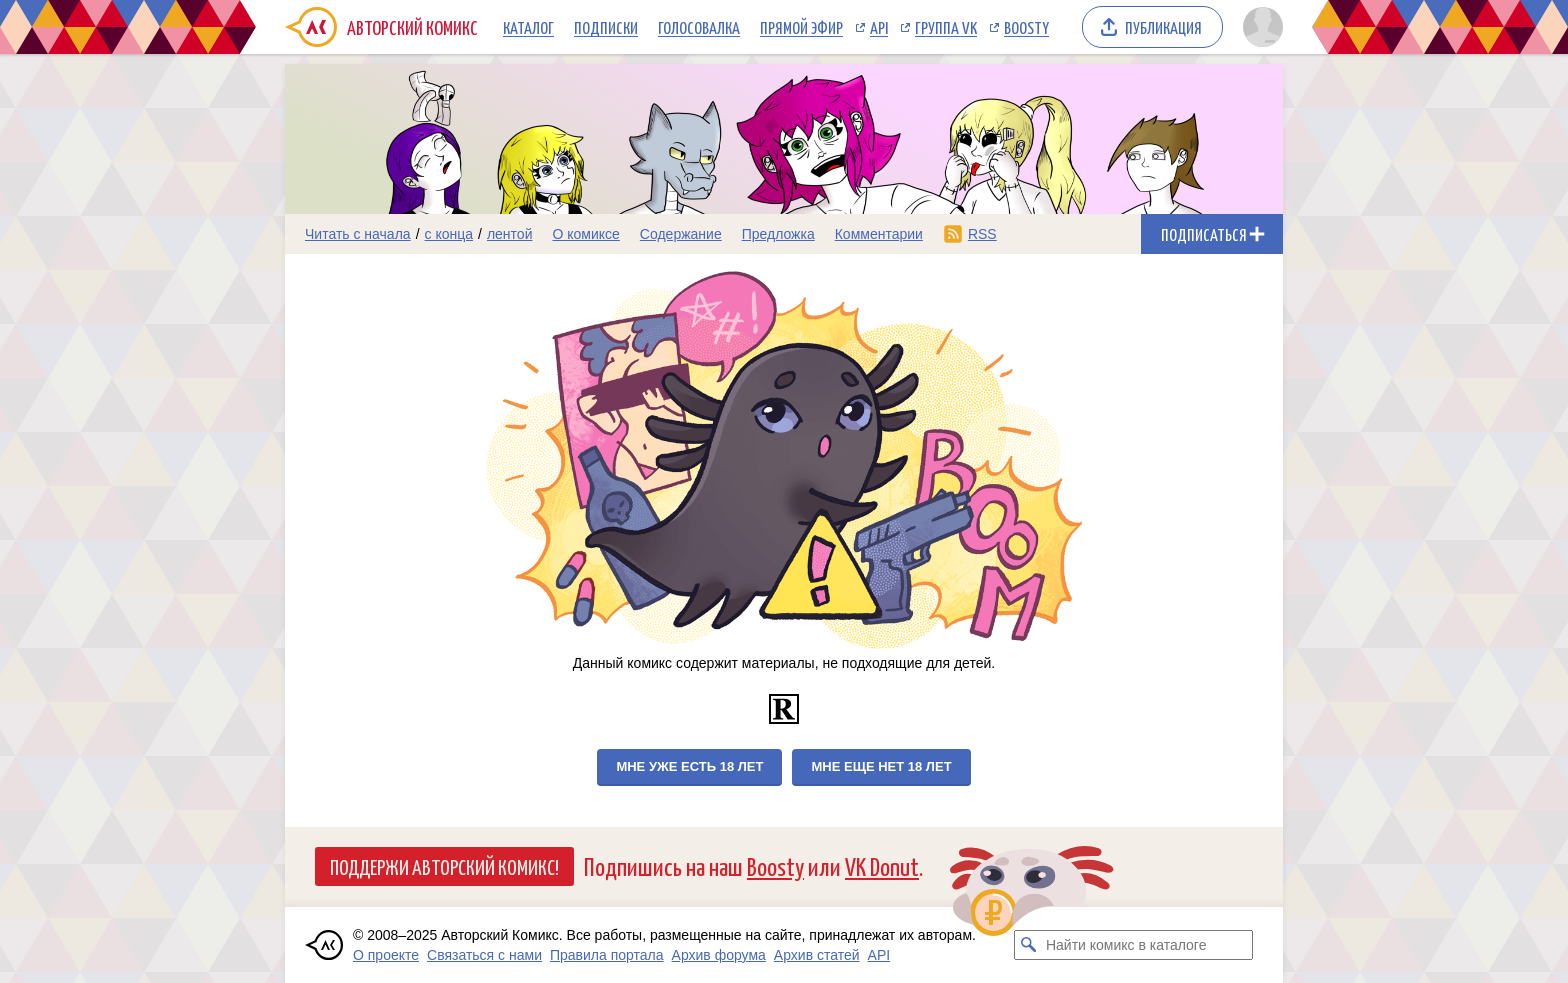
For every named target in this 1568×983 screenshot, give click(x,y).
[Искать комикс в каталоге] (1029, 945)
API (879, 27)
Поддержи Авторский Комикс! (444, 866)
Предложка (778, 234)
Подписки (606, 27)
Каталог (528, 27)
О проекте (386, 955)
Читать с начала (358, 234)
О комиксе (585, 234)
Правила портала (607, 955)
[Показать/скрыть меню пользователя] (1259, 27)
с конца (449, 234)
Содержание (681, 234)
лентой (510, 234)
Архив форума (719, 955)
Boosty (1026, 27)
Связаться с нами (484, 955)
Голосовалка (699, 27)
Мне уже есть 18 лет (689, 766)
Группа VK (946, 27)
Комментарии (879, 234)
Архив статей (817, 955)
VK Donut (882, 865)
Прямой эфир (801, 27)
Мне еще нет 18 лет (881, 766)
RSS (982, 234)
